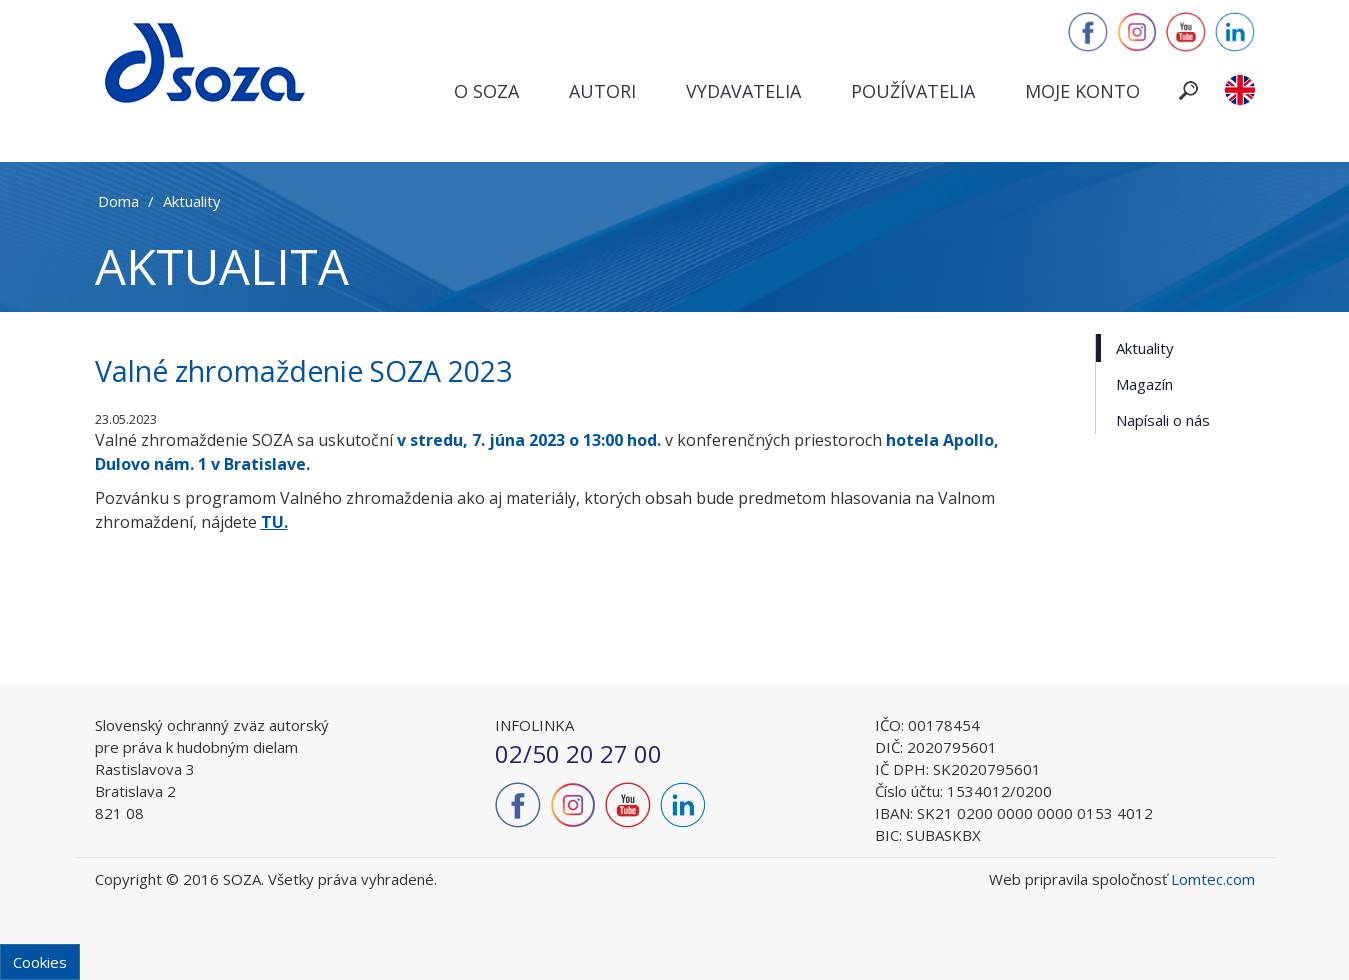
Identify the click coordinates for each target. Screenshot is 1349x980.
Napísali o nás (1163, 420)
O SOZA (486, 91)
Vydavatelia (743, 91)
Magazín (1144, 384)
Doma (118, 201)
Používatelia (913, 91)
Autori (602, 91)
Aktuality (192, 201)
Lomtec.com (1213, 879)
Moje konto (1082, 91)
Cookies (40, 962)
